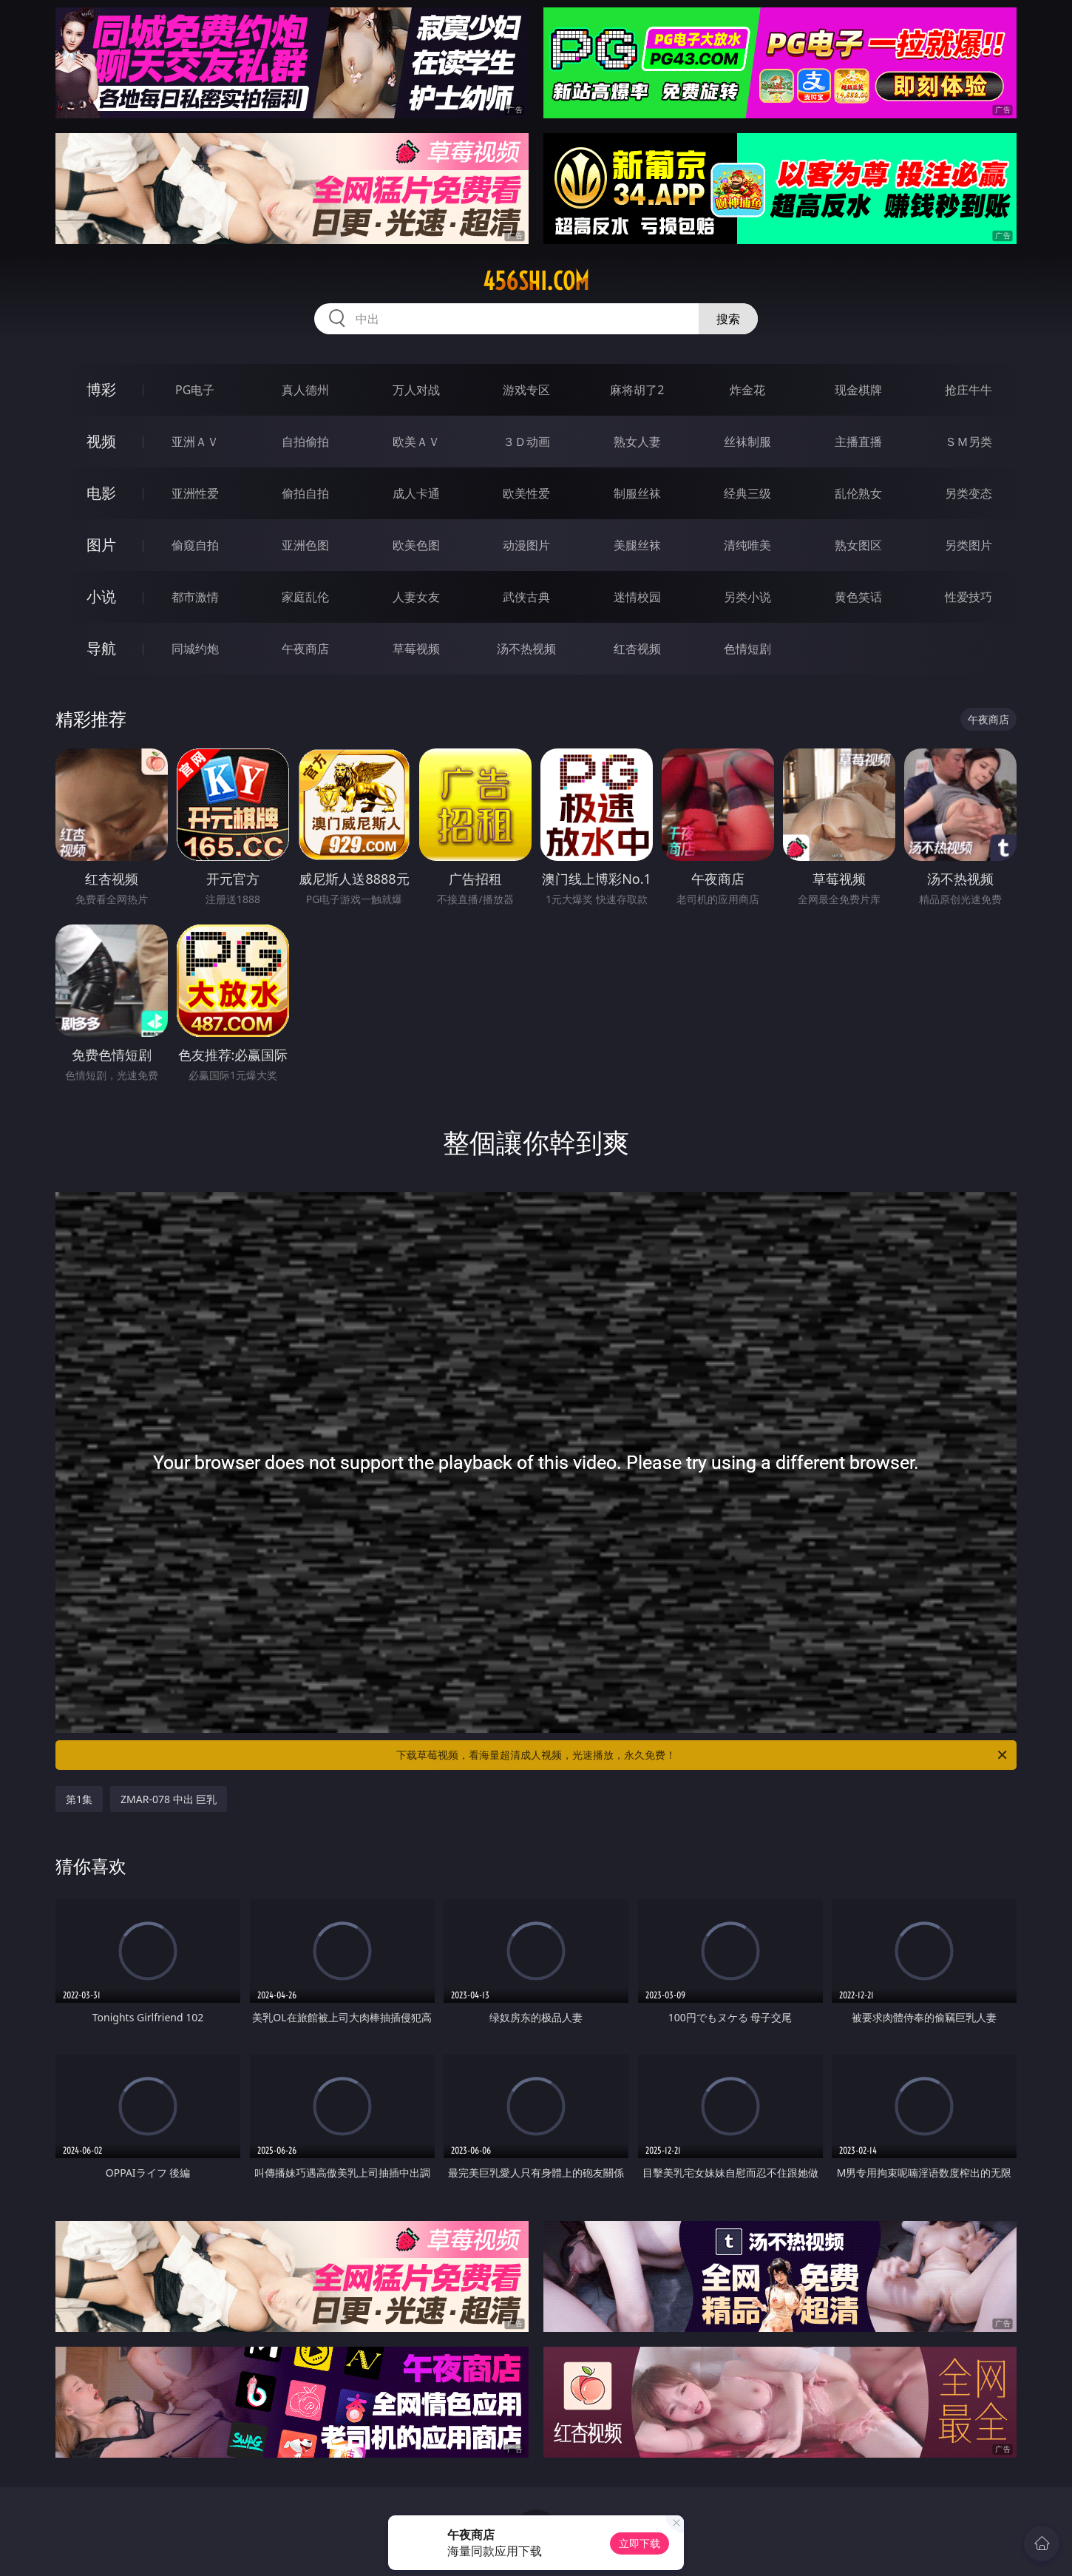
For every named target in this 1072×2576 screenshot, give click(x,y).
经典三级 (747, 493)
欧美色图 (416, 545)
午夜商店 (305, 648)
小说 (101, 596)
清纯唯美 (747, 545)
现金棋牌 (858, 390)
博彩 (101, 389)
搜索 (728, 319)
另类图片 (968, 545)
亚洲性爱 (195, 493)
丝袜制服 (747, 441)
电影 (101, 493)
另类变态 (968, 493)
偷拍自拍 (305, 493)
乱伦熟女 (858, 493)
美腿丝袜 (637, 545)
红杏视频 (637, 648)
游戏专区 (526, 390)
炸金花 (747, 390)
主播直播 (858, 441)
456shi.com (536, 281)
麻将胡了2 (637, 390)
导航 (101, 648)
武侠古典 (526, 597)
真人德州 (305, 390)
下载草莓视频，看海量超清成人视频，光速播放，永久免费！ (702, 1755)
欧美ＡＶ (416, 441)
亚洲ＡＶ (195, 441)
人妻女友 (416, 597)
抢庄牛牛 (968, 390)
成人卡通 (416, 493)
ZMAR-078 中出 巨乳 (169, 1799)
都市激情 (195, 597)
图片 (101, 545)
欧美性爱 (526, 493)
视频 (101, 441)
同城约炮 (195, 648)
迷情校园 (637, 597)
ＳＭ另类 (968, 441)
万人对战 (416, 390)
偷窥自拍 (195, 545)
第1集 (79, 1799)
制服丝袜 (637, 493)
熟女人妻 (637, 441)
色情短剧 (747, 648)
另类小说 (747, 597)
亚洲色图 (305, 545)
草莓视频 (416, 648)
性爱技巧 (968, 597)
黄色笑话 (858, 597)
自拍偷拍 (305, 441)
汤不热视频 (526, 648)
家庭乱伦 (305, 597)
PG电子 (194, 390)
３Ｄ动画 (526, 441)
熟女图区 (858, 545)
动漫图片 (526, 545)
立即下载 (639, 2543)
